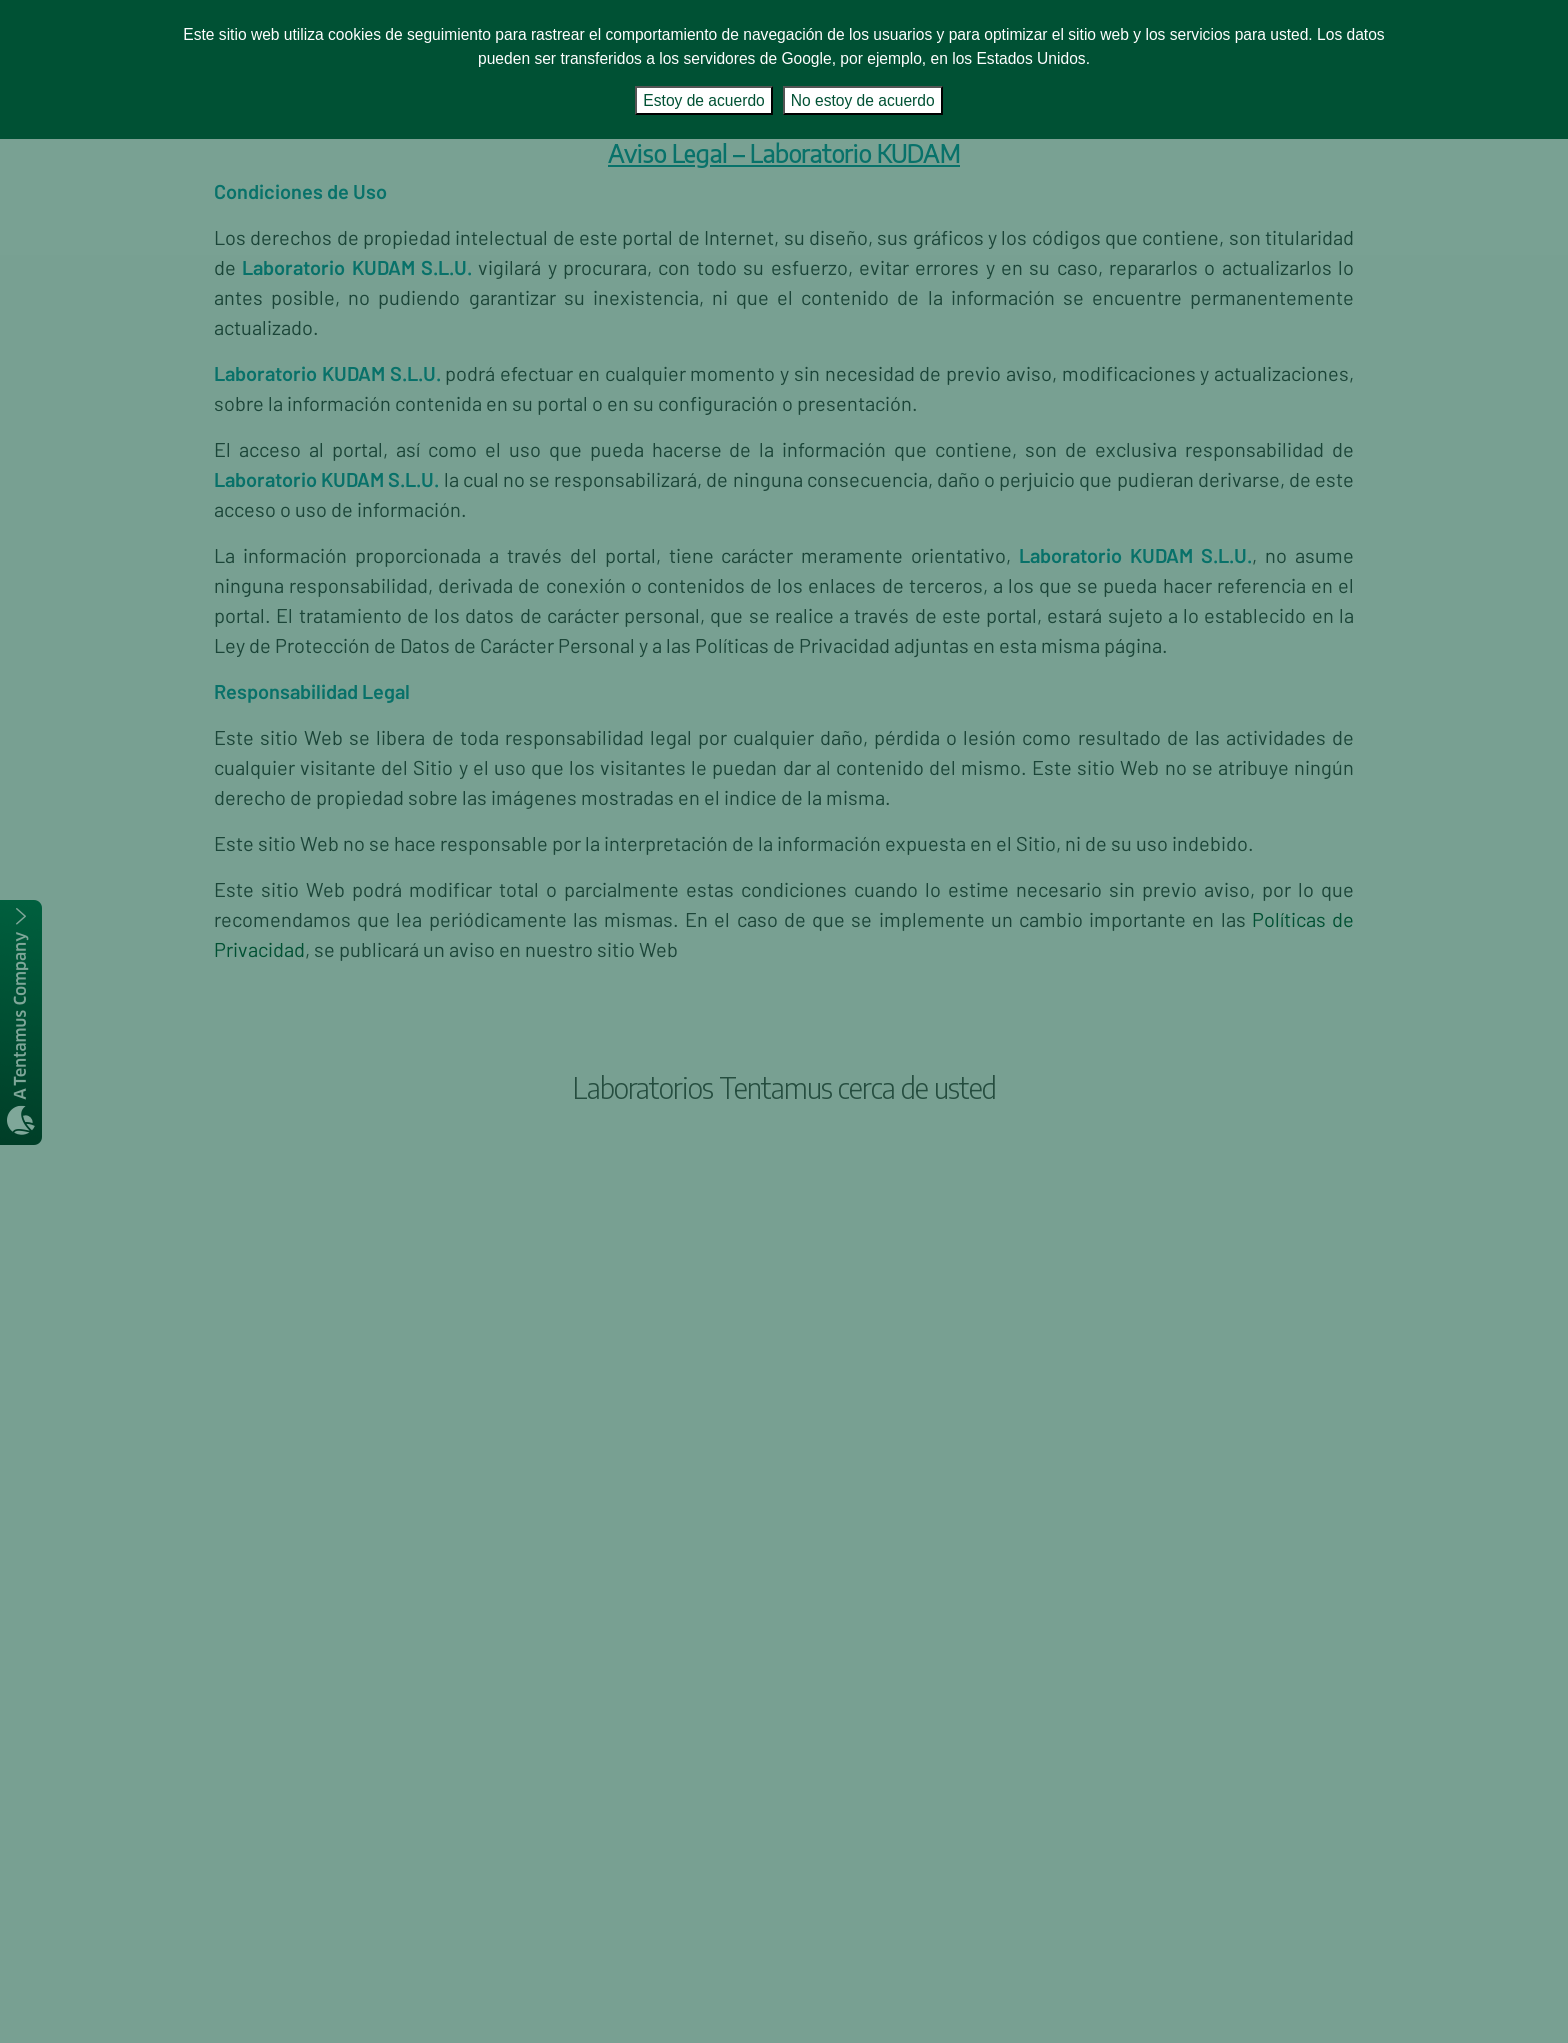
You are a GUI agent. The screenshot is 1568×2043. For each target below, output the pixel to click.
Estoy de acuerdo (703, 100)
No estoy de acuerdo (863, 100)
